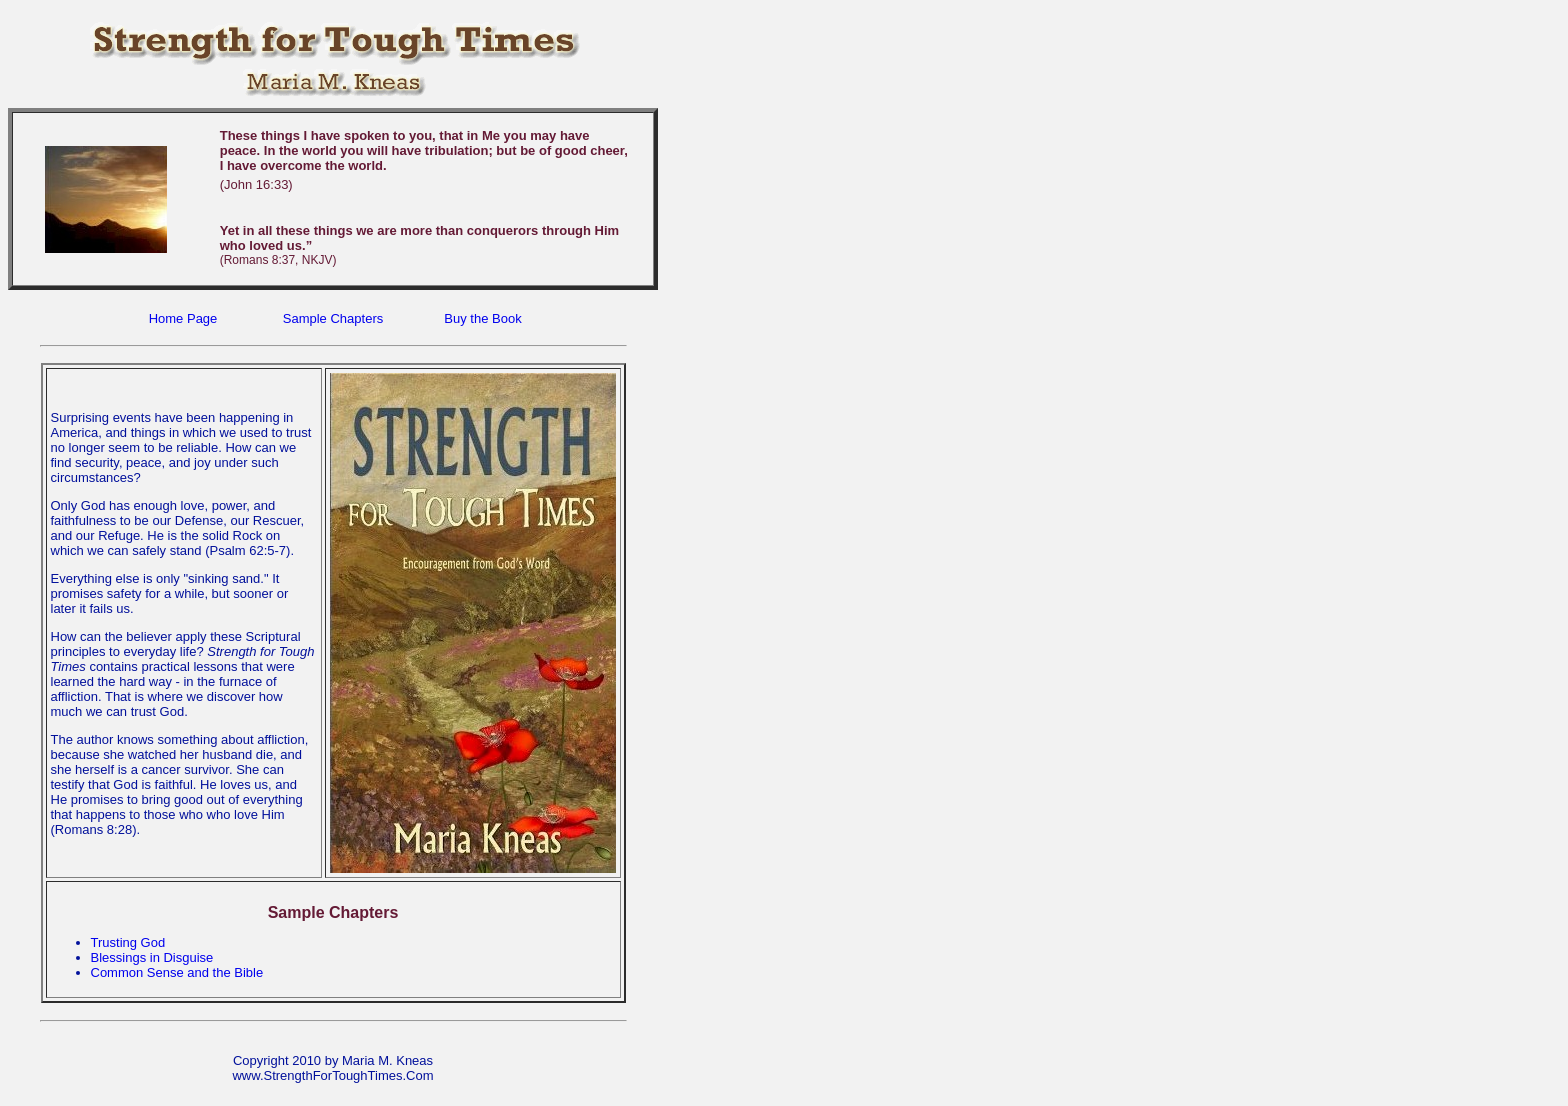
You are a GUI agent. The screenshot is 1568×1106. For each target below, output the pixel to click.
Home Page (183, 318)
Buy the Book (482, 318)
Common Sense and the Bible (177, 972)
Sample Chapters (333, 318)
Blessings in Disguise (152, 957)
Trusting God (128, 942)
